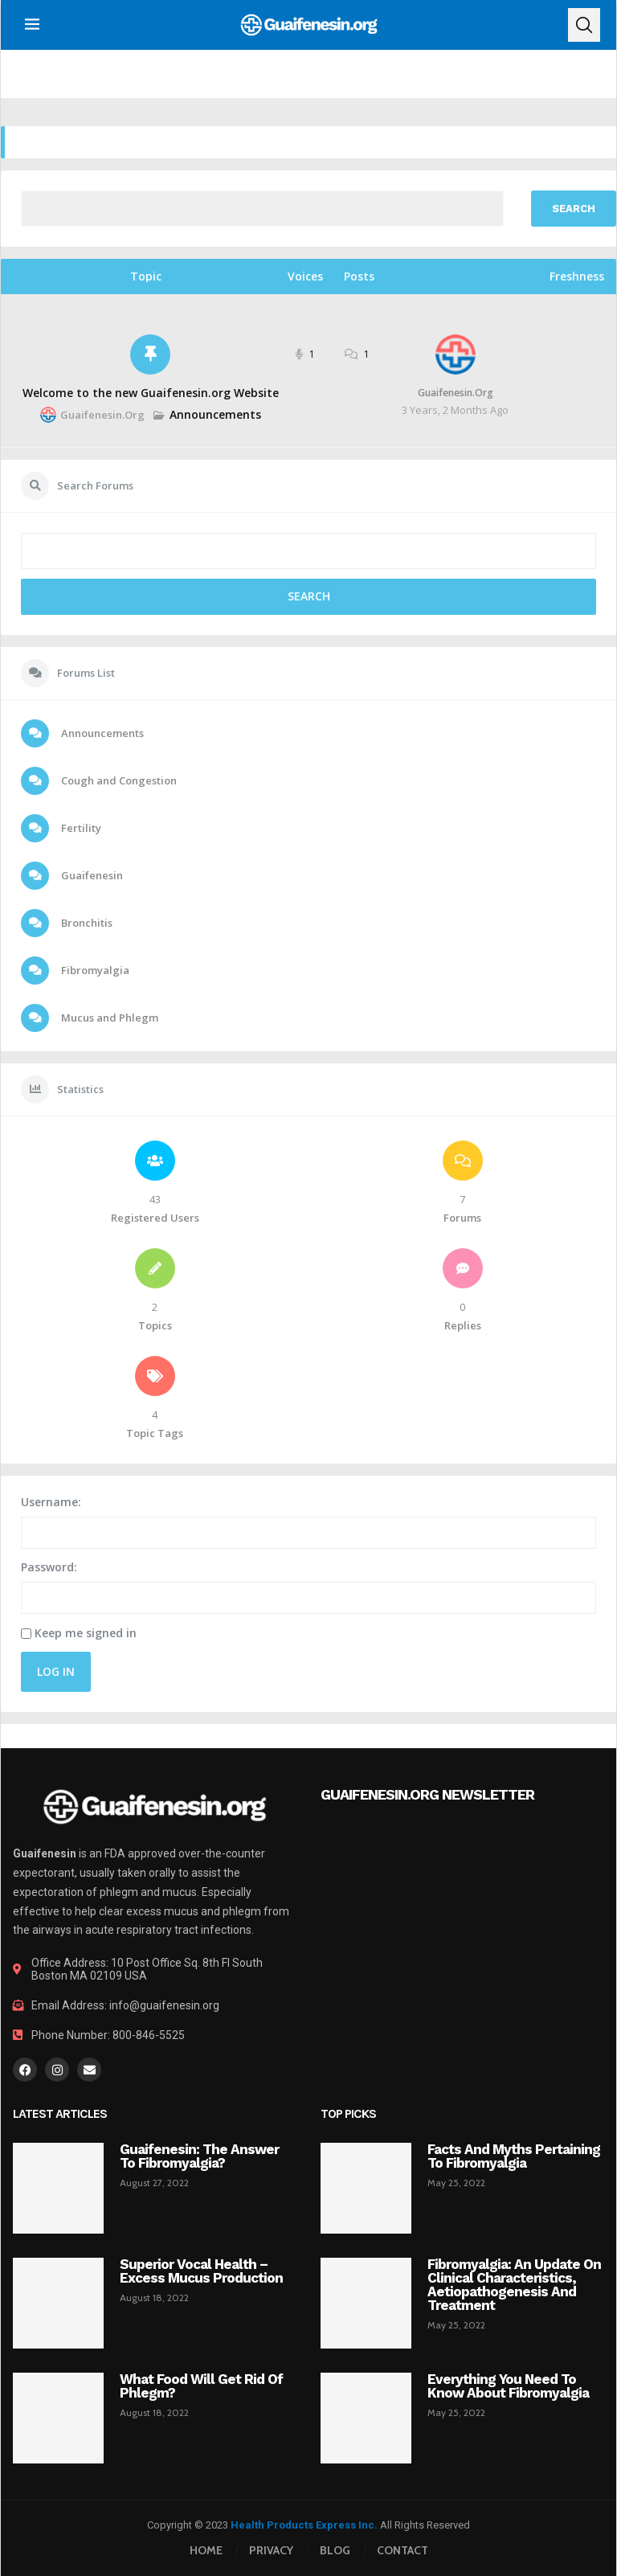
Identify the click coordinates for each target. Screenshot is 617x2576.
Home (206, 2550)
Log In (56, 1671)
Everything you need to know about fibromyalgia (508, 2386)
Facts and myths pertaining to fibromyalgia (513, 2156)
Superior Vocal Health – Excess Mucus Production (201, 2271)
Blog (335, 2550)
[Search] (584, 25)
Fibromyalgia (94, 970)
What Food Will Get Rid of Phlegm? (201, 2386)
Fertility (80, 828)
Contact (402, 2550)
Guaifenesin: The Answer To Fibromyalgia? (199, 2156)
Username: (51, 1502)
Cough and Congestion (118, 780)
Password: (49, 1567)
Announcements (215, 414)
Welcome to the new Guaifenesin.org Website (150, 392)
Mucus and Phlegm (108, 1017)
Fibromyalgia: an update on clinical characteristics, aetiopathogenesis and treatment (514, 2284)
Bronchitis (85, 922)
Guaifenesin (91, 875)
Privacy (271, 2550)
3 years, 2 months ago (455, 410)
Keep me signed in (86, 1633)
